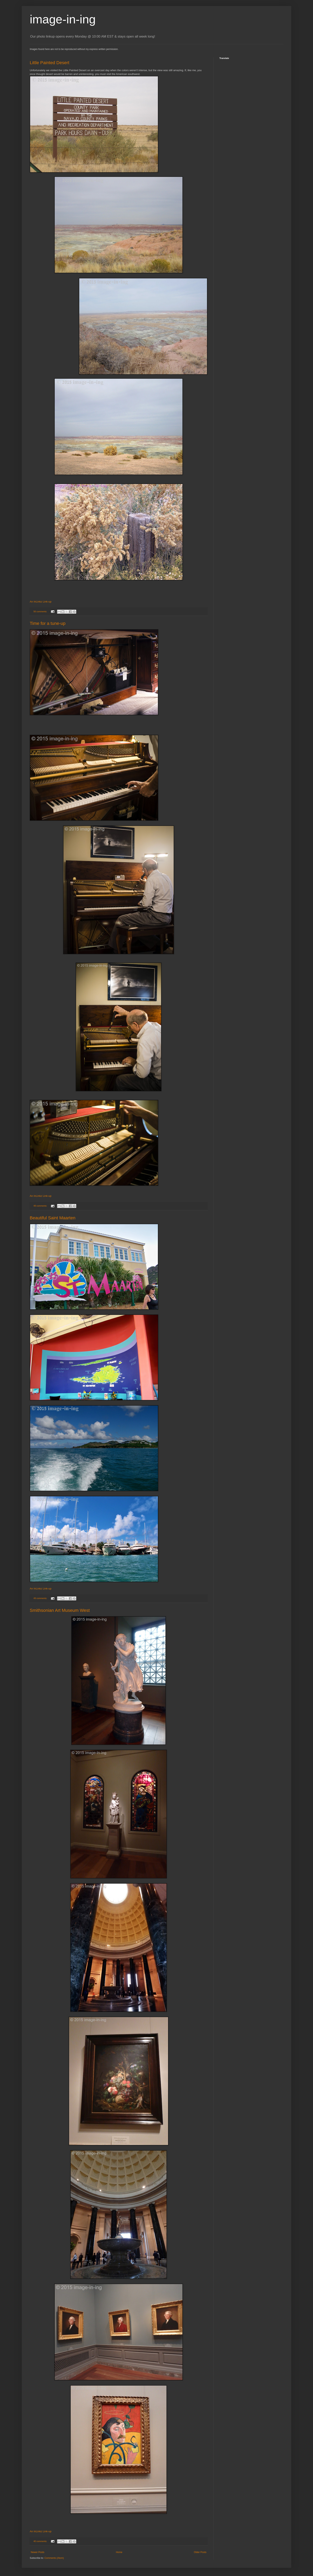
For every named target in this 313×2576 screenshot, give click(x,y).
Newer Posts (37, 2552)
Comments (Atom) (54, 2558)
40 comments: (41, 2541)
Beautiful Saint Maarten (52, 1217)
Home (119, 2552)
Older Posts (200, 2552)
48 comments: (41, 1206)
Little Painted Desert (49, 62)
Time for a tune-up (47, 623)
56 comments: (41, 611)
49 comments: (41, 1598)
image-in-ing (63, 19)
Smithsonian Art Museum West (60, 1610)
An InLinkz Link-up (41, 601)
